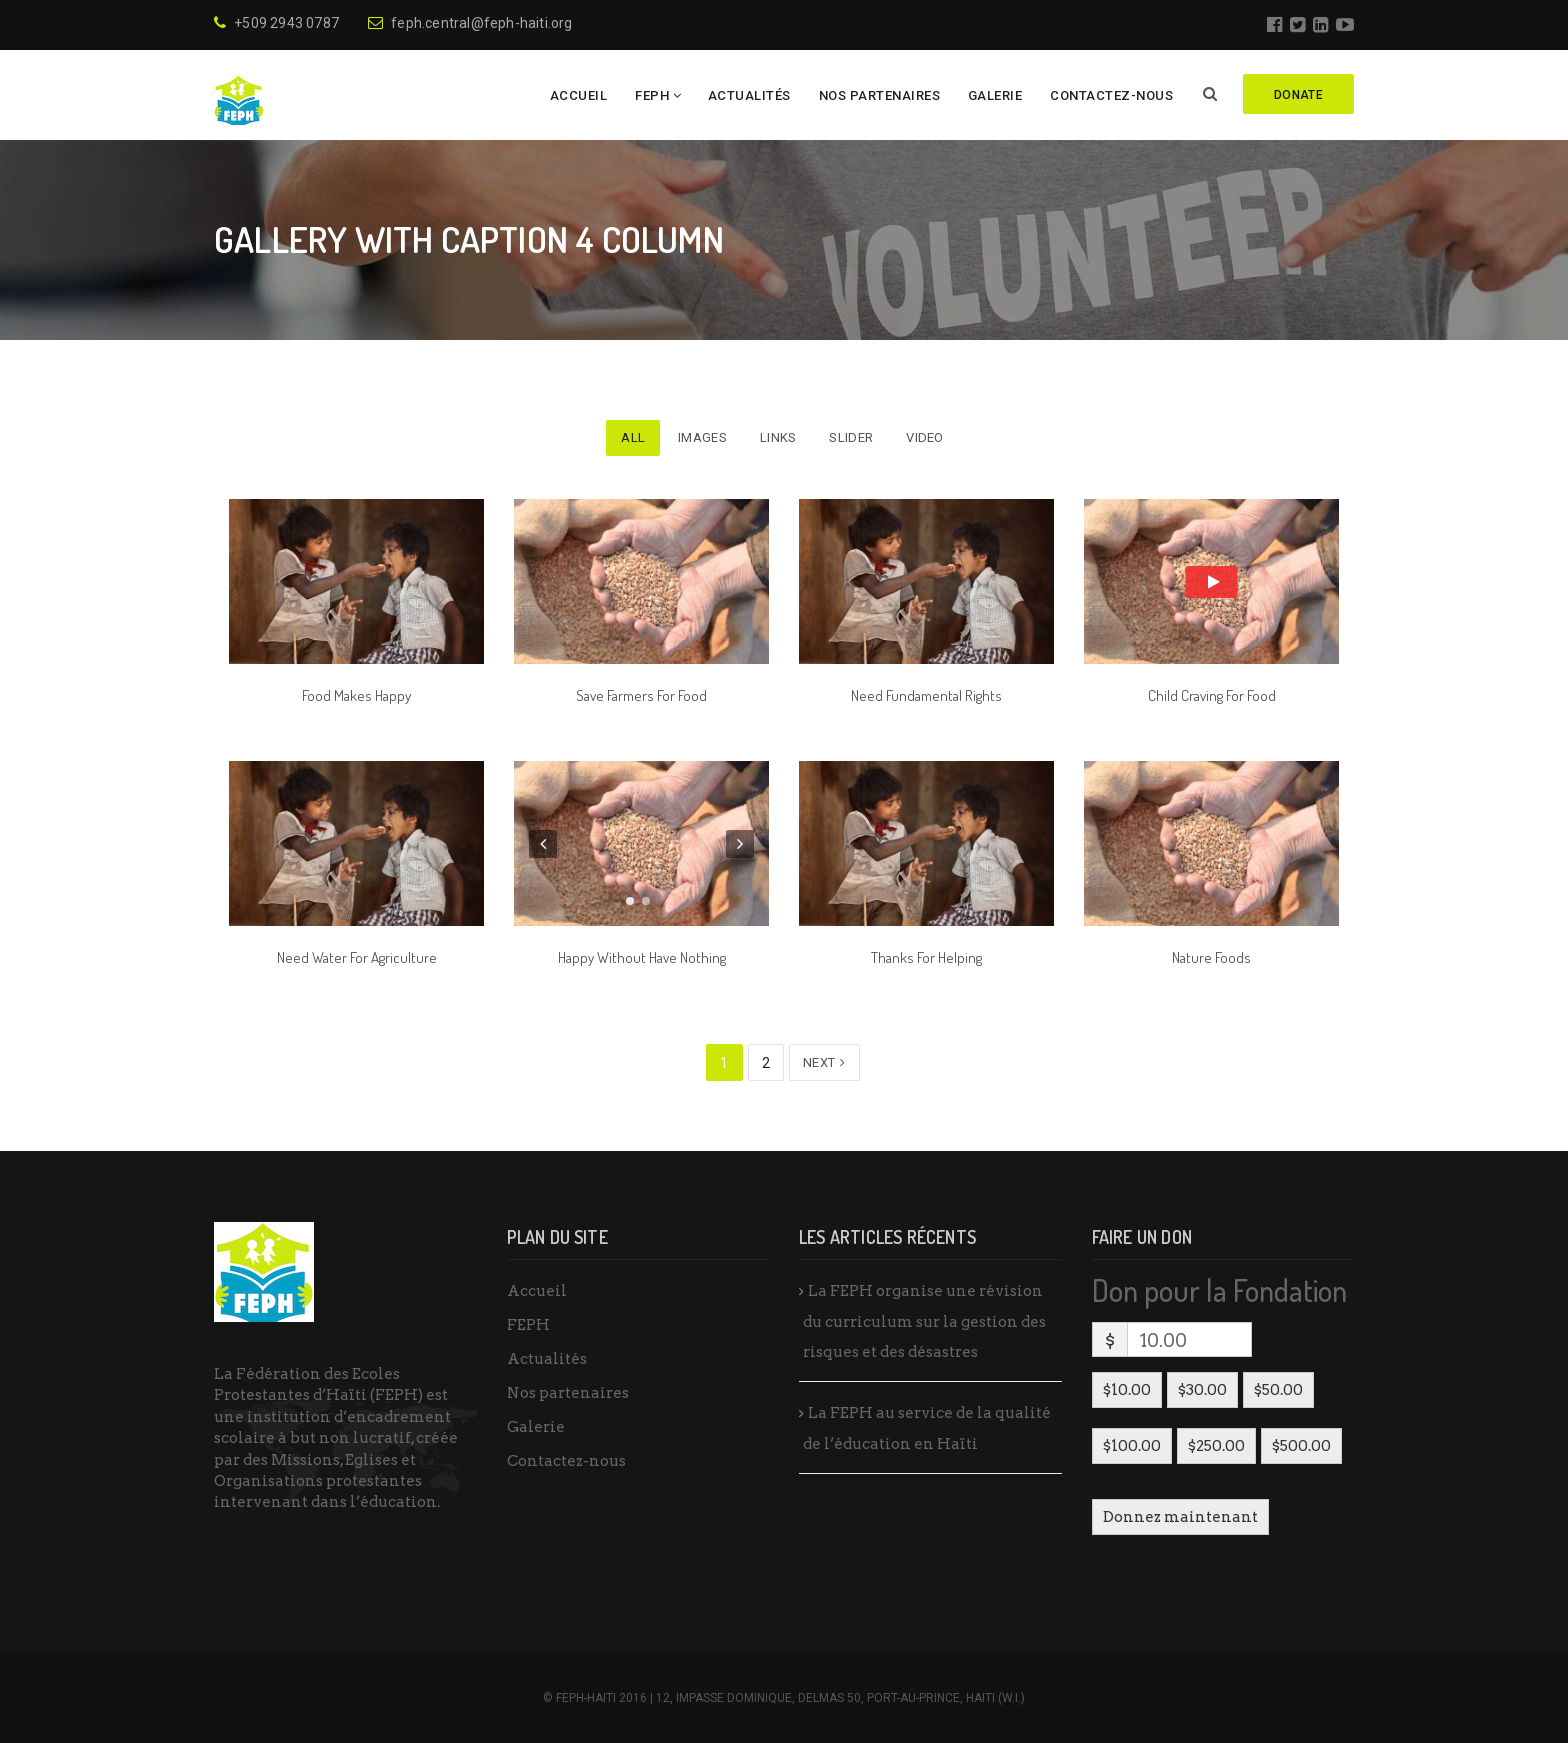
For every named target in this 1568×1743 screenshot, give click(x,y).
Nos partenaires (880, 95)
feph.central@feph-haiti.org (470, 23)
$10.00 (1127, 1390)
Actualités (749, 95)
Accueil (579, 95)
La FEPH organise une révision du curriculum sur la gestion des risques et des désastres (924, 1321)
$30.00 (1202, 1390)
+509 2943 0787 (276, 23)
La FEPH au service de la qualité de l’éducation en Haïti (927, 1428)
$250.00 (1216, 1446)
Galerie (995, 95)
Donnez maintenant (1180, 1517)
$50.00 (1278, 1390)
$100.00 (1132, 1446)
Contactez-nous (1111, 95)
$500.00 (1301, 1446)
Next (824, 1062)
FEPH (652, 95)
